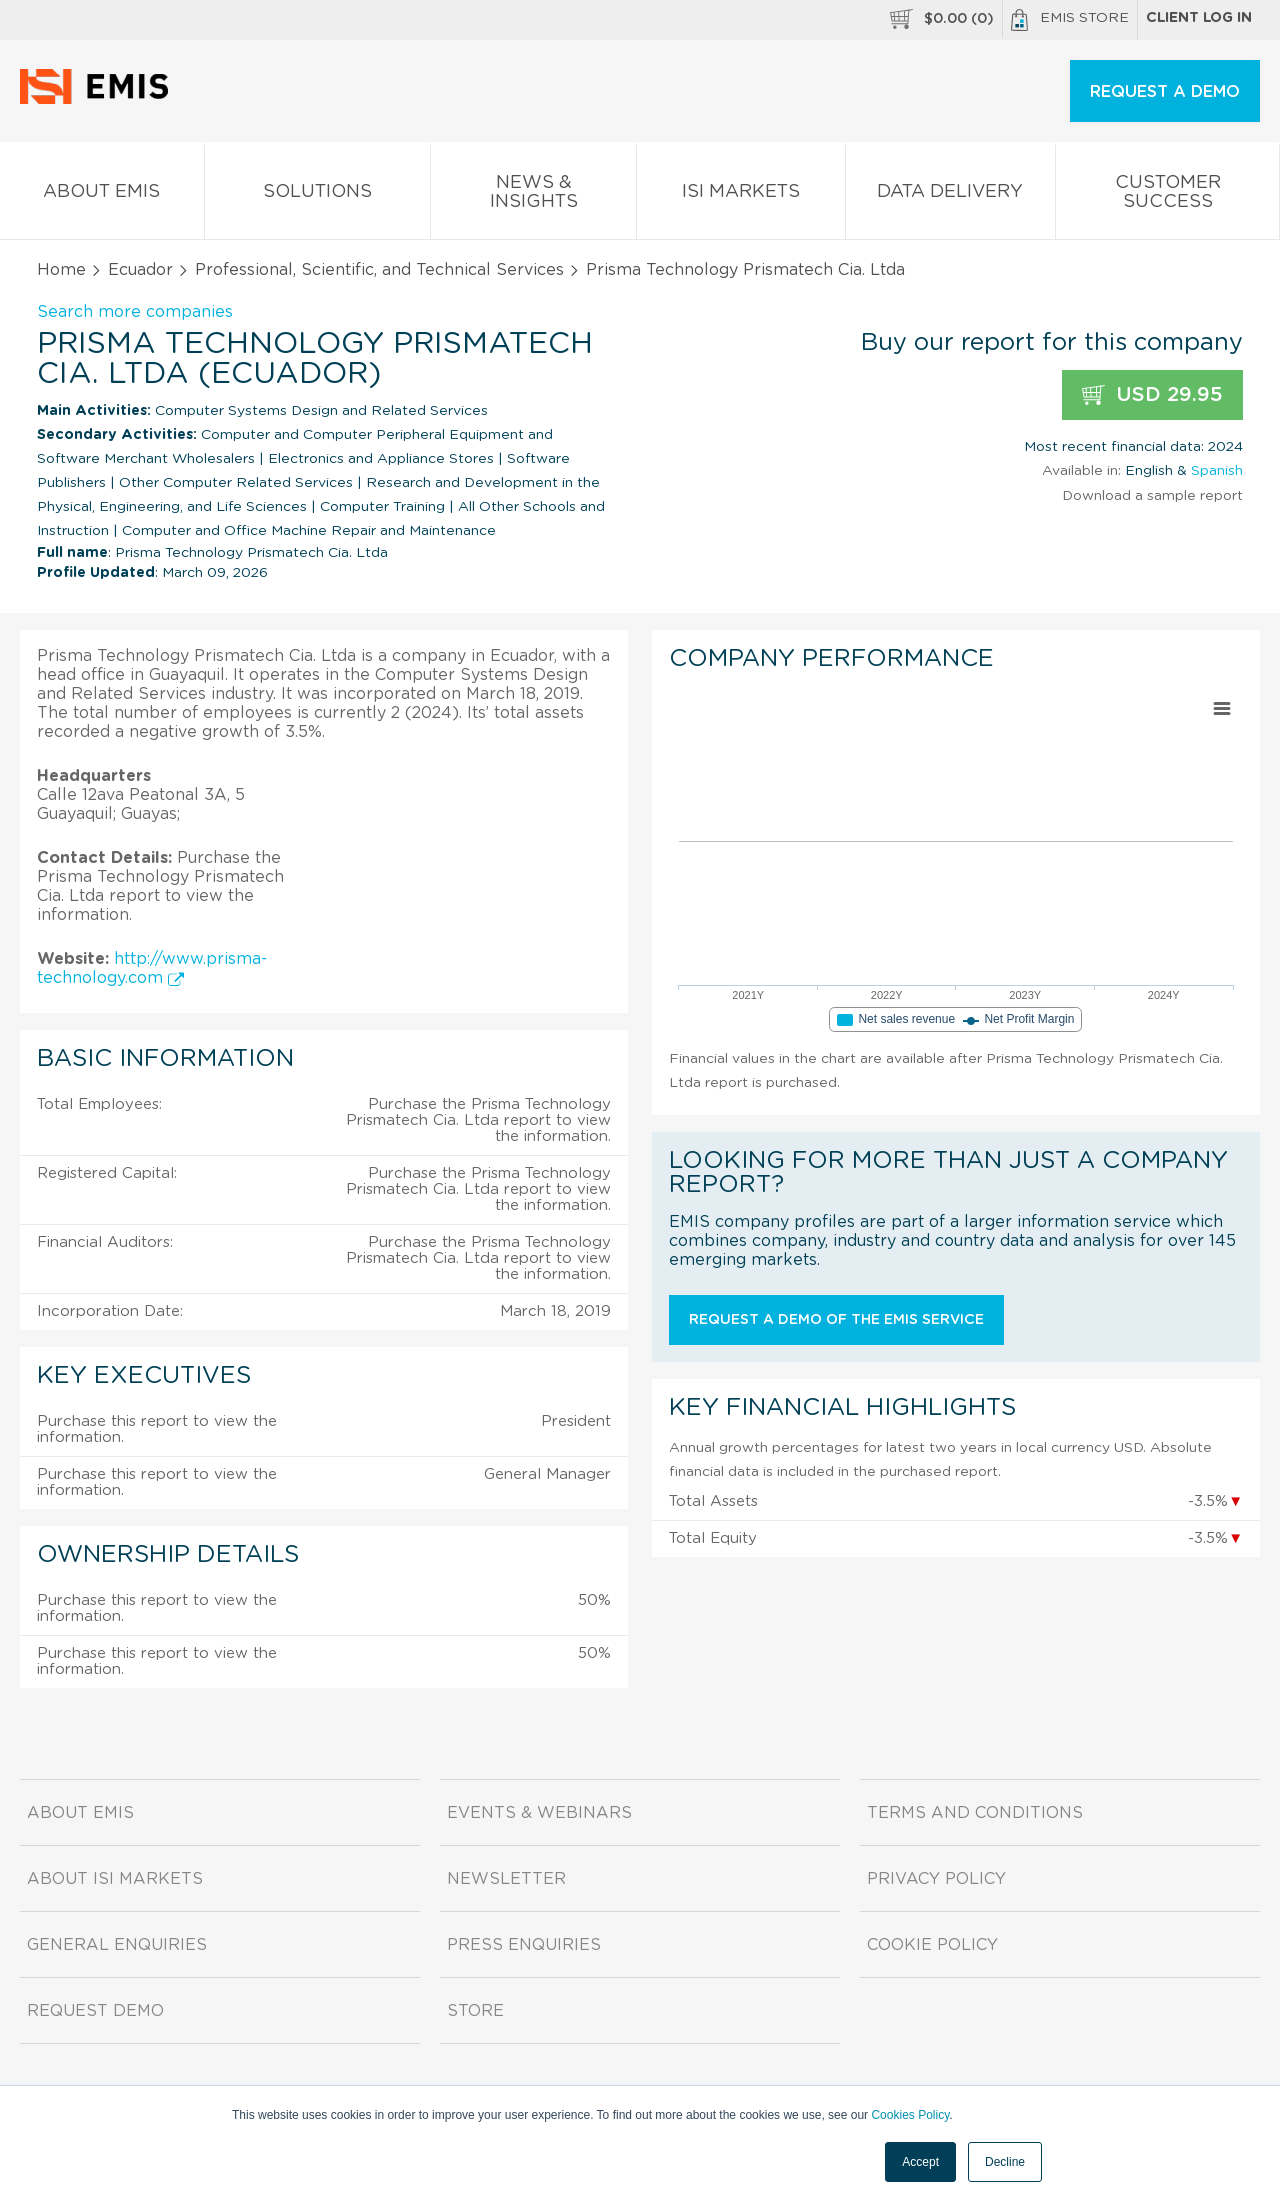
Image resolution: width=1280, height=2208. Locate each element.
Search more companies (135, 312)
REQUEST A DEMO (1165, 92)
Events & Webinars (539, 1813)
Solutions (318, 195)
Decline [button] (1005, 2162)
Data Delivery (951, 195)
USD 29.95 (1152, 395)
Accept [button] (920, 2162)
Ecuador (140, 270)
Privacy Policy (936, 1879)
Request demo (95, 2011)
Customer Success (1167, 196)
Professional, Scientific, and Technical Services (379, 270)
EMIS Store (1070, 20)
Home (61, 270)
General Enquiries (117, 1945)
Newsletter (506, 1879)
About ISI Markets (115, 1879)
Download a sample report (1152, 496)
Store (475, 2011)
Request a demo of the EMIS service (836, 1320)
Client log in (1199, 18)
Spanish (1217, 471)
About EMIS (102, 195)
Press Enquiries (524, 1945)
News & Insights (533, 196)
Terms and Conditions (975, 1813)
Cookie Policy (932, 1945)
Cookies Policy (910, 2115)
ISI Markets (741, 195)
